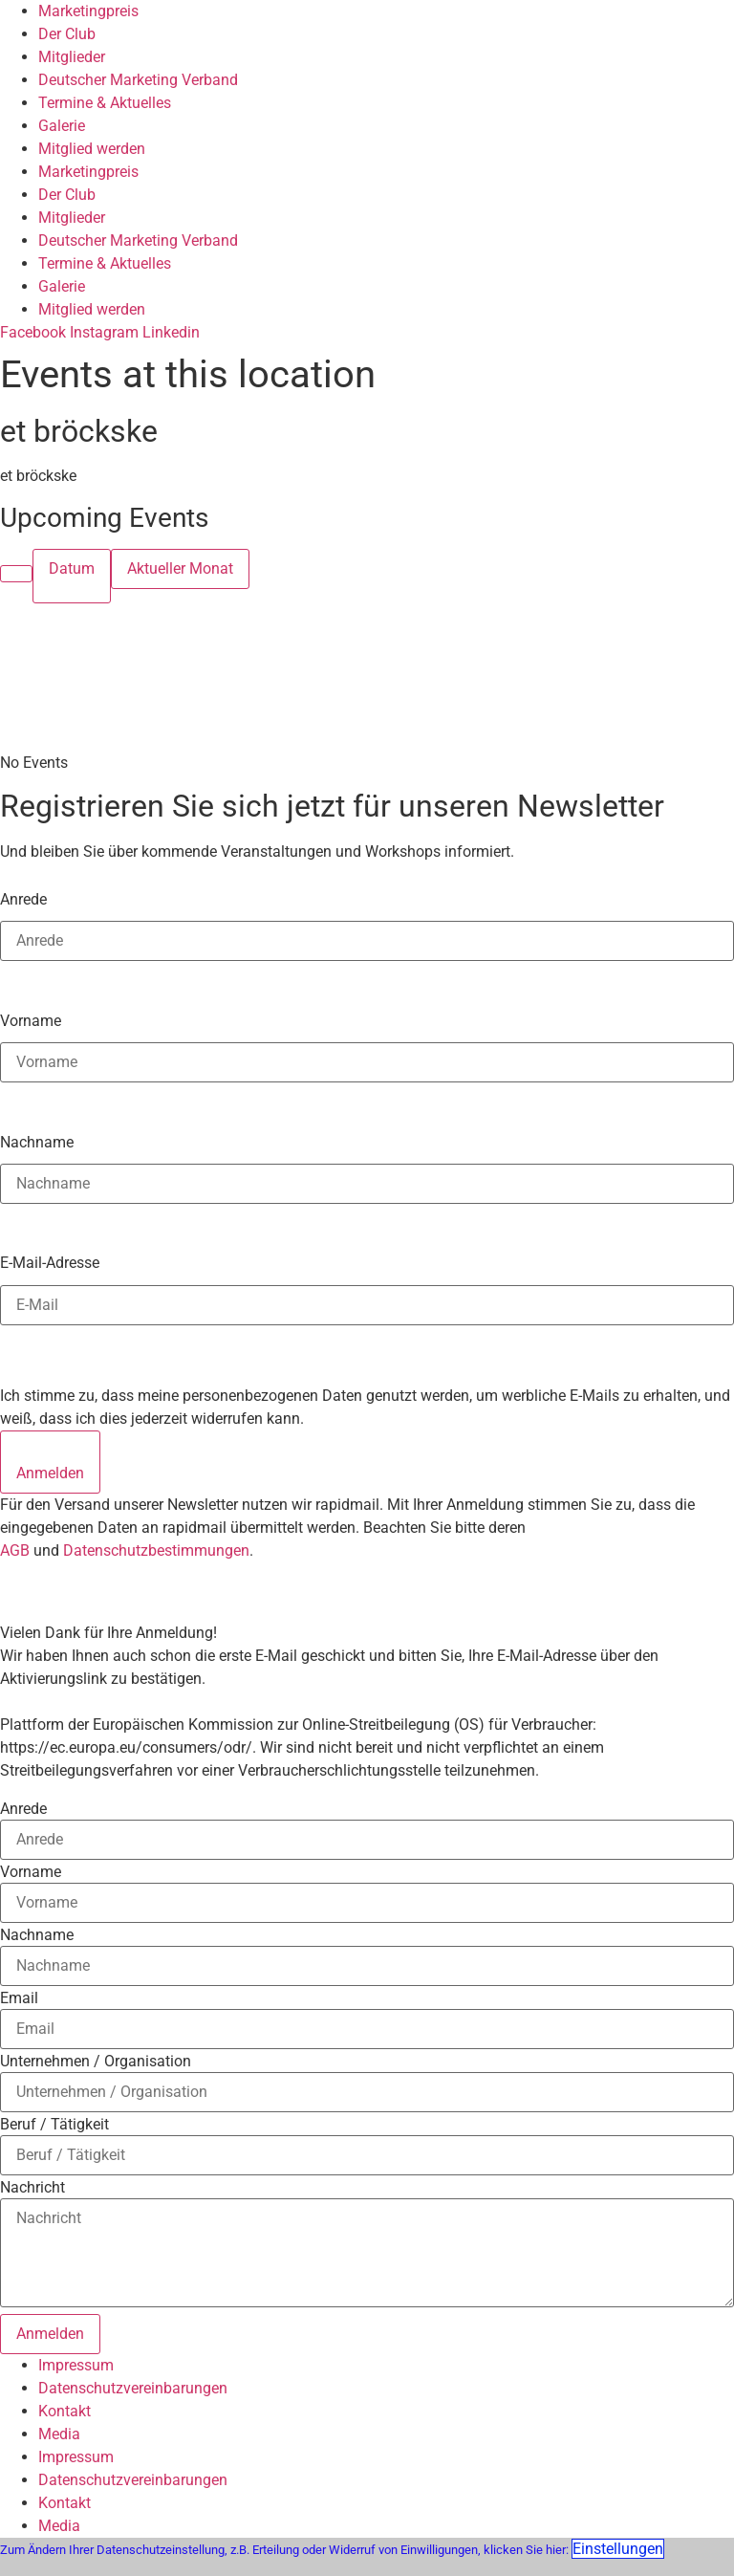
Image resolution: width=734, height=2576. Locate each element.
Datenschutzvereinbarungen (132, 2388)
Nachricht (32, 2187)
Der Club (67, 34)
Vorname (30, 1020)
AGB (15, 1550)
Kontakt (64, 2411)
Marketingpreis (88, 11)
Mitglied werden (91, 149)
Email (19, 1998)
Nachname (37, 1141)
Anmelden (50, 1473)
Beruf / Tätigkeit (54, 2124)
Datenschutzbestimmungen (156, 1550)
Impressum (76, 2365)
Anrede (23, 898)
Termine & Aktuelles (104, 103)
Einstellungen (617, 2549)
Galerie (61, 126)
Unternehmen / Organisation (95, 2061)
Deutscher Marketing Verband (138, 80)
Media (59, 2434)
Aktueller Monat (180, 568)
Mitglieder (71, 57)
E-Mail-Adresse (49, 1262)
